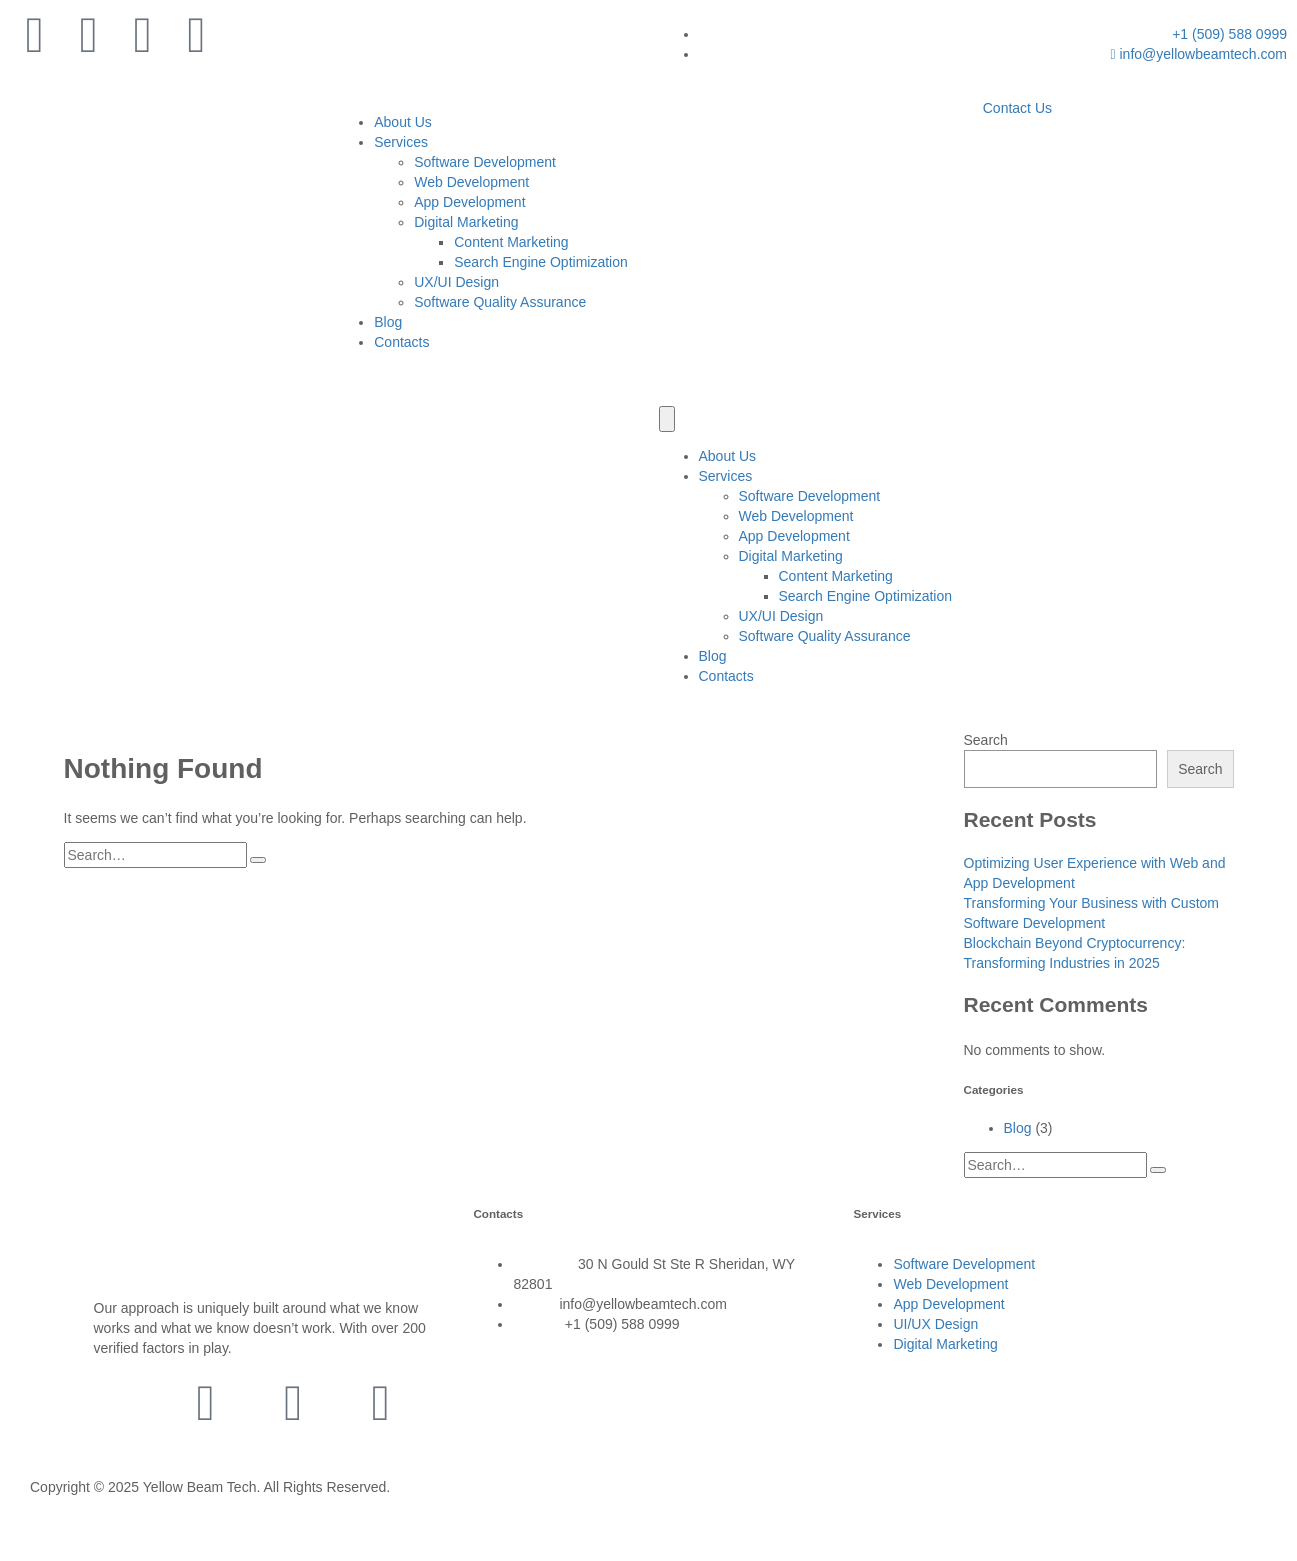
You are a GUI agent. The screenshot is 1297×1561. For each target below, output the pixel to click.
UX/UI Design (456, 282)
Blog (388, 322)
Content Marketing (511, 242)
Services (401, 142)
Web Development (471, 182)
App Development (469, 202)
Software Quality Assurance (500, 302)
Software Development (485, 162)
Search (986, 740)
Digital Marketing (466, 222)
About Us (403, 122)
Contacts (401, 342)
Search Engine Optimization (541, 262)
